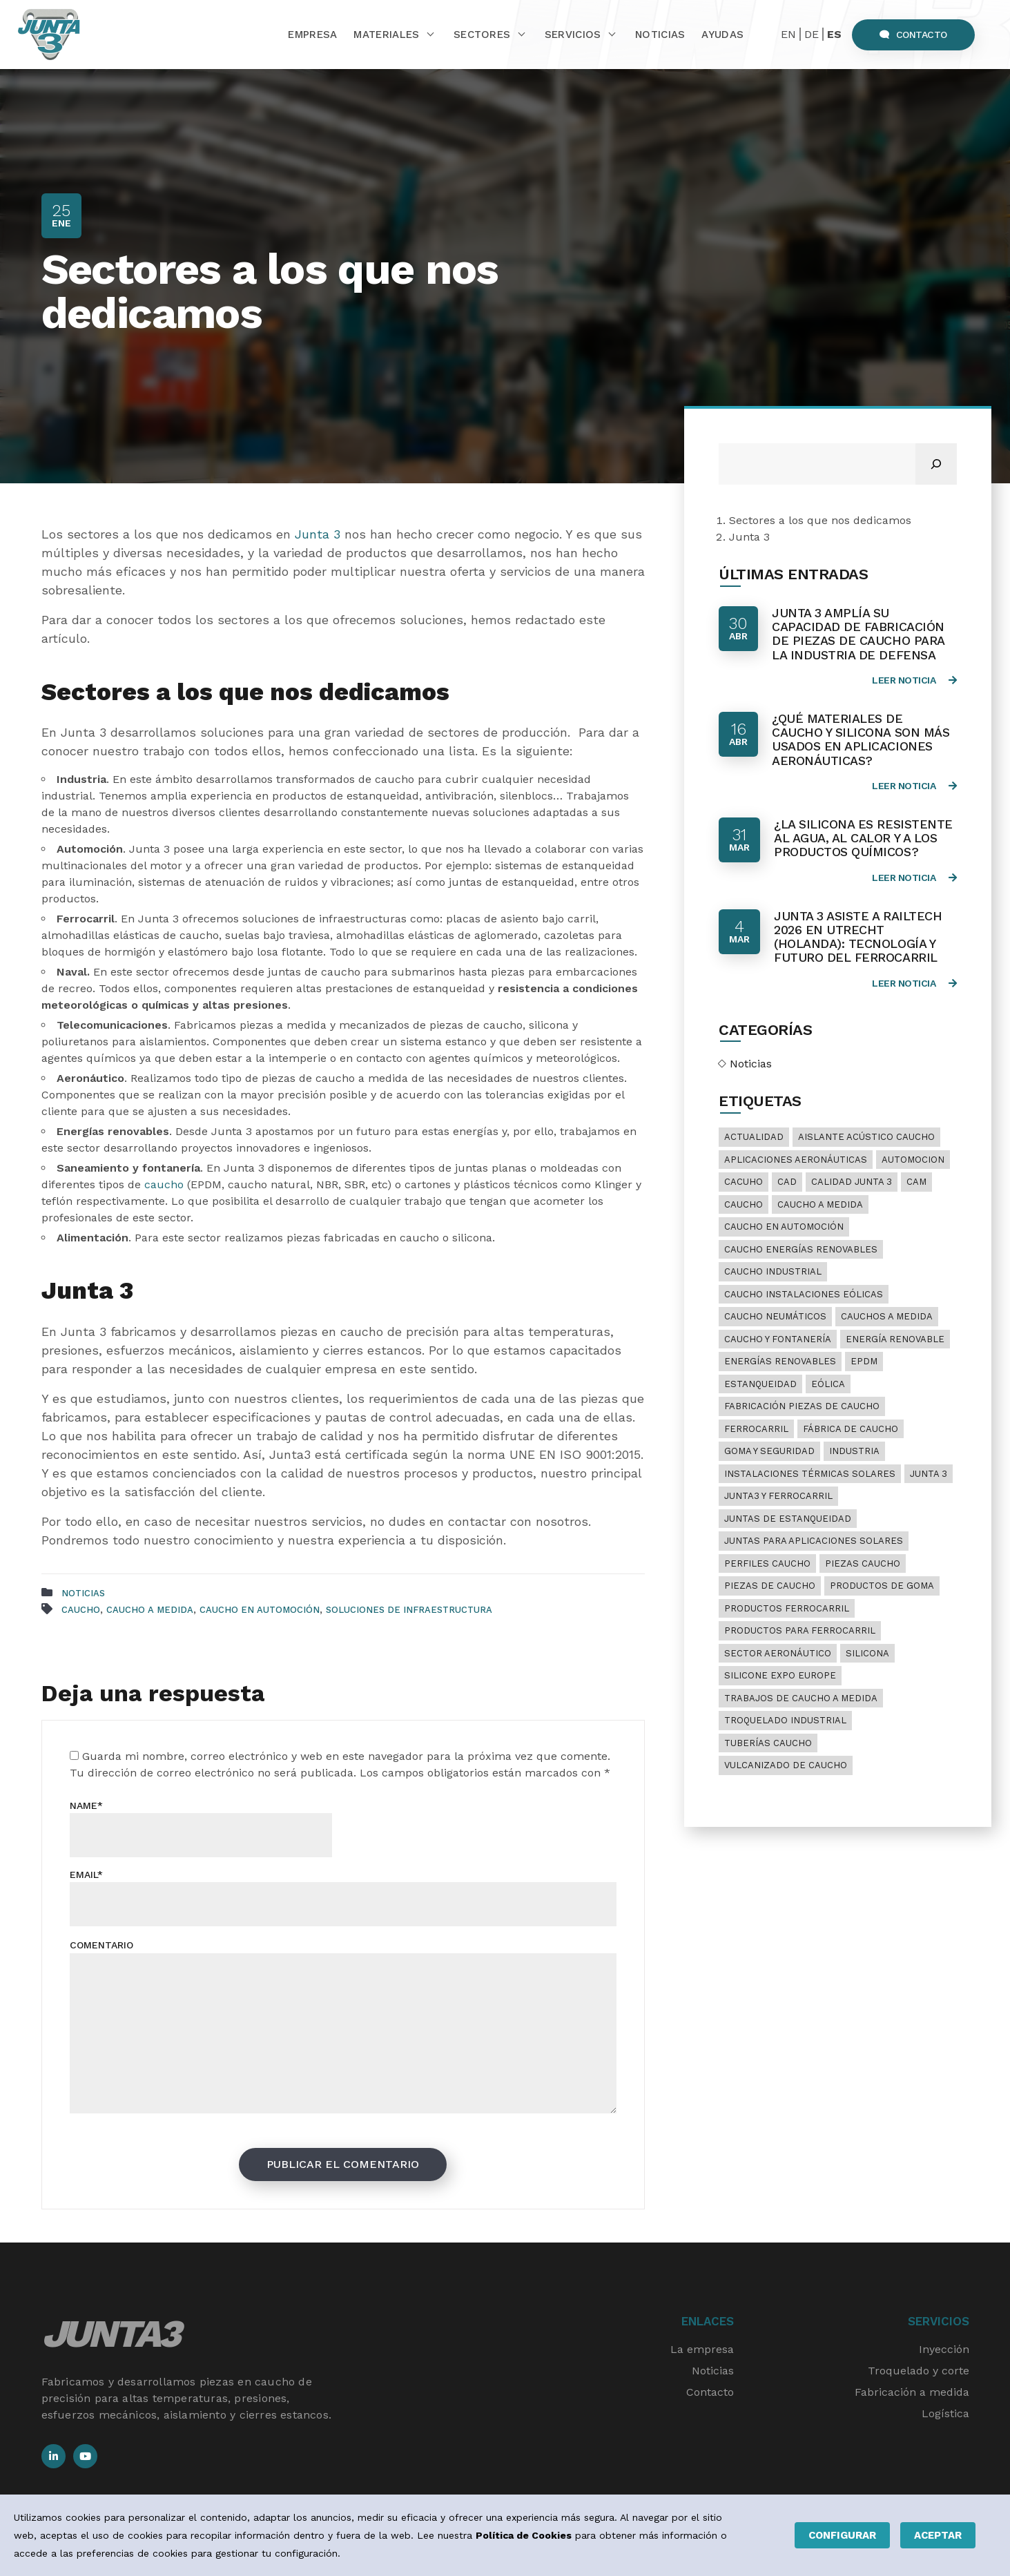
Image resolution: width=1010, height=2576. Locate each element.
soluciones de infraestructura (409, 1610)
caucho (165, 1184)
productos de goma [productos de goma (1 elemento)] (882, 1585)
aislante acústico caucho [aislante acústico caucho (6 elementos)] (866, 1137)
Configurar (842, 2535)
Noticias (660, 34)
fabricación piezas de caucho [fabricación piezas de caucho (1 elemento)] (802, 1406)
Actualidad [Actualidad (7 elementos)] (754, 1137)
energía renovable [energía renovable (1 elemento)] (895, 1339)
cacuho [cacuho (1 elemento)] (743, 1181)
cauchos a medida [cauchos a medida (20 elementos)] (887, 1316)
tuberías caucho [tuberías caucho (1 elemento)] (768, 1743)
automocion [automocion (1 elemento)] (913, 1159)
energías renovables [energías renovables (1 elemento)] (780, 1361)
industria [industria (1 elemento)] (854, 1451)
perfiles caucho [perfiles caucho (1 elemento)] (767, 1563)
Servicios (573, 34)
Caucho (80, 1610)
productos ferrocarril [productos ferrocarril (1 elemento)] (786, 1608)
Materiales (386, 34)
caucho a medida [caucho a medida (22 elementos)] (820, 1204)
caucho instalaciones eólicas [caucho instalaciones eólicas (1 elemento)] (803, 1294)
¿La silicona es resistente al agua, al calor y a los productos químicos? (863, 838)
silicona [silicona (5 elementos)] (867, 1653)
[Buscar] (936, 464)
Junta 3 (317, 534)
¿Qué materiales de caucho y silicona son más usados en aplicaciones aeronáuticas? (860, 739)
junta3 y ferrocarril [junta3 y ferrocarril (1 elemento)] (778, 1496)
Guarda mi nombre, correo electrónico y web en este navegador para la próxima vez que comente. (346, 1756)
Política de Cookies (524, 2535)
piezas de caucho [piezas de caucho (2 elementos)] (769, 1585)
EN (788, 34)
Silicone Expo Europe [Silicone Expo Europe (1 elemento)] (780, 1675)
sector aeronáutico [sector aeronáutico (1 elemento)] (777, 1653)
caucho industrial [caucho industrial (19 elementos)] (773, 1271)
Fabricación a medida (912, 2392)
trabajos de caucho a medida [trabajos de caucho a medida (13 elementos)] (800, 1698)
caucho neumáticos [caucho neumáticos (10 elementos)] (775, 1316)
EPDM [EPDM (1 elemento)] (864, 1361)
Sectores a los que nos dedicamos (820, 520)
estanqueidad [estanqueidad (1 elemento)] (760, 1384)
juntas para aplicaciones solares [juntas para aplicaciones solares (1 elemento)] (813, 1541)
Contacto (913, 34)
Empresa (312, 34)
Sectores (482, 34)
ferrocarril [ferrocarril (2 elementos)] (756, 1429)
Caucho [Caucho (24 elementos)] (743, 1204)
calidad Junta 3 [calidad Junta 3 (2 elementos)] (851, 1181)
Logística (945, 2413)
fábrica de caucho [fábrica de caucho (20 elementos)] (850, 1429)
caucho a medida (149, 1610)
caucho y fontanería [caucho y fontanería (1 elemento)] (777, 1339)
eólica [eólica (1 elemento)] (828, 1384)
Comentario (101, 1944)
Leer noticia (914, 680)
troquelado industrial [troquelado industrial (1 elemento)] (785, 1720)
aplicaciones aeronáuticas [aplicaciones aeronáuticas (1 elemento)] (795, 1159)
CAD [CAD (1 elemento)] (787, 1181)
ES (834, 34)
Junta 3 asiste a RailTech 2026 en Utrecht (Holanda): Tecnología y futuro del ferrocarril (858, 937)
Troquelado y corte (918, 2370)
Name (86, 1805)
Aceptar (938, 2535)
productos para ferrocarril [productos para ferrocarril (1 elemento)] (799, 1630)
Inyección (944, 2349)
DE (811, 34)
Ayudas (722, 34)
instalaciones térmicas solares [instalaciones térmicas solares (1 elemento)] (809, 1474)
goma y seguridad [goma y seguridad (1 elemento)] (769, 1451)
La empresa (702, 2349)
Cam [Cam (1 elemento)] (916, 1181)
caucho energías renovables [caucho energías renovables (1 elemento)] (800, 1249)
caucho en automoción (260, 1610)
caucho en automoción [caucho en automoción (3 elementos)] (784, 1226)
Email (86, 1874)
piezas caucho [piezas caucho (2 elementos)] (862, 1563)
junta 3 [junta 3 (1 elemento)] (928, 1474)
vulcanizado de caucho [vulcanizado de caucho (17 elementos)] (785, 1765)
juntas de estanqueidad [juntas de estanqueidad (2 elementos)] (787, 1518)
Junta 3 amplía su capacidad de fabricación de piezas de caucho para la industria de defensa (858, 634)
